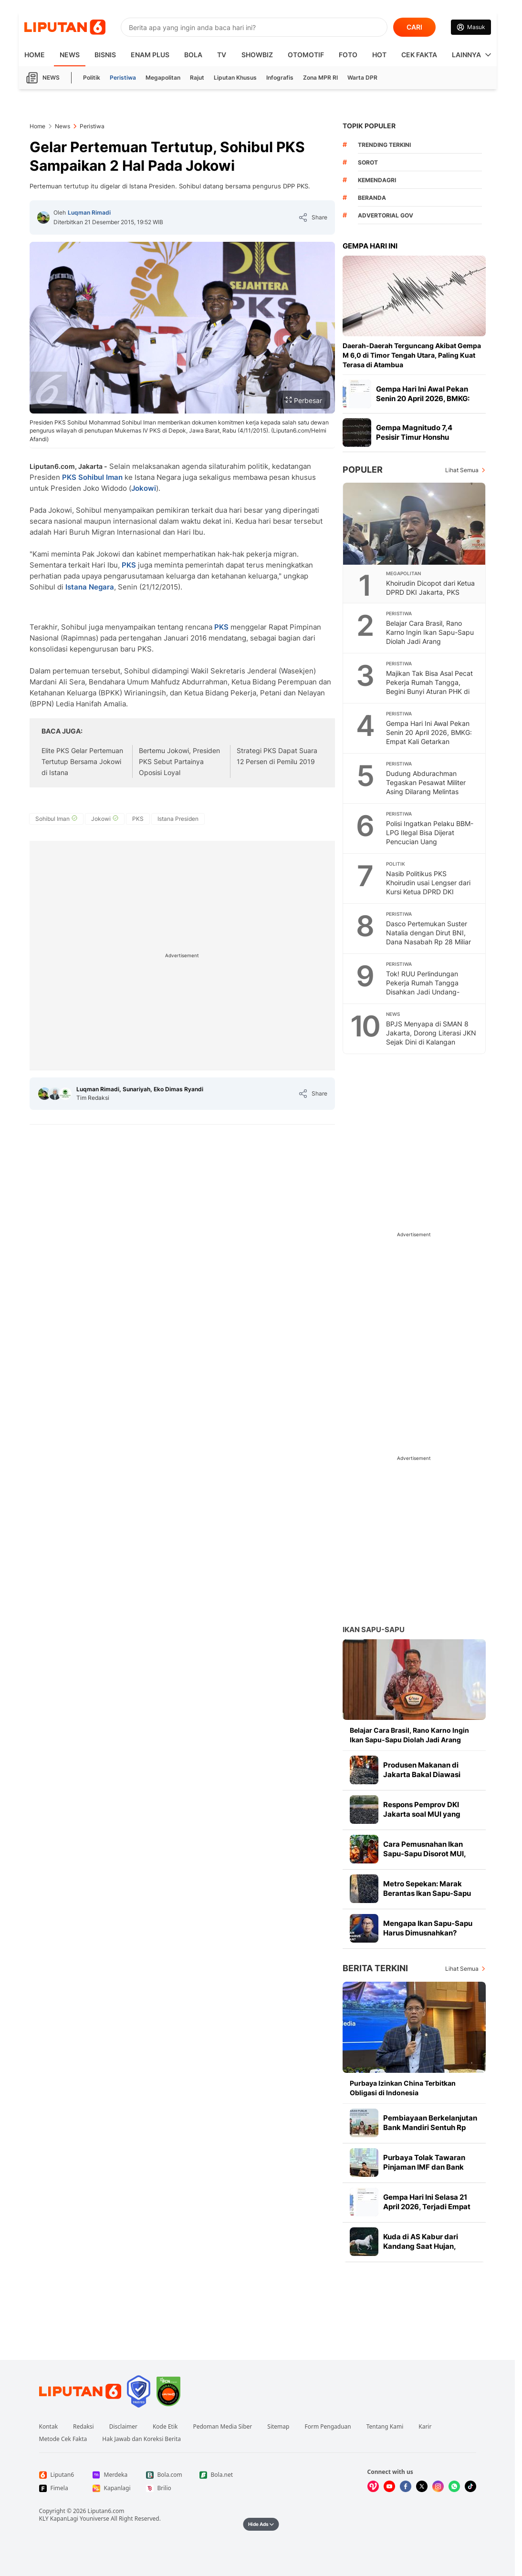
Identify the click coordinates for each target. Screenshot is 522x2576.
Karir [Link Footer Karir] (424, 2427)
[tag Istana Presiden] (178, 819)
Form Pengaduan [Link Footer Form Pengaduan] (327, 2427)
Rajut (197, 77)
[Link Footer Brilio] (165, 2488)
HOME (34, 55)
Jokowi (143, 488)
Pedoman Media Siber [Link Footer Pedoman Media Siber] (222, 2427)
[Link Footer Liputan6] (80, 2391)
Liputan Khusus (235, 77)
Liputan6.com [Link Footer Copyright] (106, 2511)
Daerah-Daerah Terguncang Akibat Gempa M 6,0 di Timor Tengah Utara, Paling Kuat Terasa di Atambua (412, 355)
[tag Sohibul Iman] (56, 819)
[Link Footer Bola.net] (218, 2475)
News (70, 55)
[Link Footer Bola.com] (165, 2475)
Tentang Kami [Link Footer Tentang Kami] (384, 2427)
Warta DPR (362, 77)
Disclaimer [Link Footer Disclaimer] (123, 2427)
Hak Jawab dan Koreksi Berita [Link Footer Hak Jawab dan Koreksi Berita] (141, 2439)
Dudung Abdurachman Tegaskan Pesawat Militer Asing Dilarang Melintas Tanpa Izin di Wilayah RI (426, 787)
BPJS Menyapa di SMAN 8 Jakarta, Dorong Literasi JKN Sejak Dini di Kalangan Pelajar (431, 1037)
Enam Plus (150, 55)
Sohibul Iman (100, 477)
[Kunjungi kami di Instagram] (438, 2486)
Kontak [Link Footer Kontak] (48, 2427)
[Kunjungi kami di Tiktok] (470, 2486)
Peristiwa (123, 77)
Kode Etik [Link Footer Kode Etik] (165, 2427)
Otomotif (306, 55)
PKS (69, 477)
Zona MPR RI (320, 77)
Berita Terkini (375, 1968)
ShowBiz (257, 55)
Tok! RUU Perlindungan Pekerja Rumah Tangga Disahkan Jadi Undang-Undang (422, 987)
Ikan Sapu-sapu (374, 1629)
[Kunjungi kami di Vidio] (373, 2486)
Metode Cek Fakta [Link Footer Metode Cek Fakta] (63, 2439)
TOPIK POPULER (369, 126)
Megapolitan (163, 77)
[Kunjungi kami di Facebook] (405, 2486)
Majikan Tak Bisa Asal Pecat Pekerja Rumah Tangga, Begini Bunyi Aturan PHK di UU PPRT (429, 686)
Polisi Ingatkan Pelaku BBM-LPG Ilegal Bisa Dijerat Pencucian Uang (429, 832)
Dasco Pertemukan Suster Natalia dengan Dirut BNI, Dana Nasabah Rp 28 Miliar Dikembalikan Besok (428, 937)
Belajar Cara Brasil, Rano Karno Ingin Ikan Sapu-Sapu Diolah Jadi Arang (430, 632)
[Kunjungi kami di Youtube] (389, 2486)
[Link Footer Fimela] (58, 2488)
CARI (414, 27)
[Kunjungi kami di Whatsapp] (454, 2486)
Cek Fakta (419, 55)
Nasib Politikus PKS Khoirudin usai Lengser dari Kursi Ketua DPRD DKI (428, 882)
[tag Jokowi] (104, 819)
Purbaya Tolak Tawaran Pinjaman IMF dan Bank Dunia (424, 2167)
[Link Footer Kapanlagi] (112, 2488)
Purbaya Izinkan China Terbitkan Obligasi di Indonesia (403, 2088)
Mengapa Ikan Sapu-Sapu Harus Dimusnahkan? (427, 1928)
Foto (348, 55)
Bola (193, 55)
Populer (363, 470)
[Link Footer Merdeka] (112, 2475)
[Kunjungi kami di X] (422, 2486)
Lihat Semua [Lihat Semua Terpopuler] (462, 470)
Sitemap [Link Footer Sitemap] (278, 2427)
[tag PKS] (137, 819)
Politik (91, 77)
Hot (379, 55)
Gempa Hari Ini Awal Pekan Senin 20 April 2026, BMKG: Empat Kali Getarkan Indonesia (429, 737)
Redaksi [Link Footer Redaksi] (83, 2427)
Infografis (279, 77)
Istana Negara (89, 586)
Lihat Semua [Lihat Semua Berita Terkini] (462, 1968)
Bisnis (105, 55)
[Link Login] (471, 27)
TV (221, 55)
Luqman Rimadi (89, 212)
